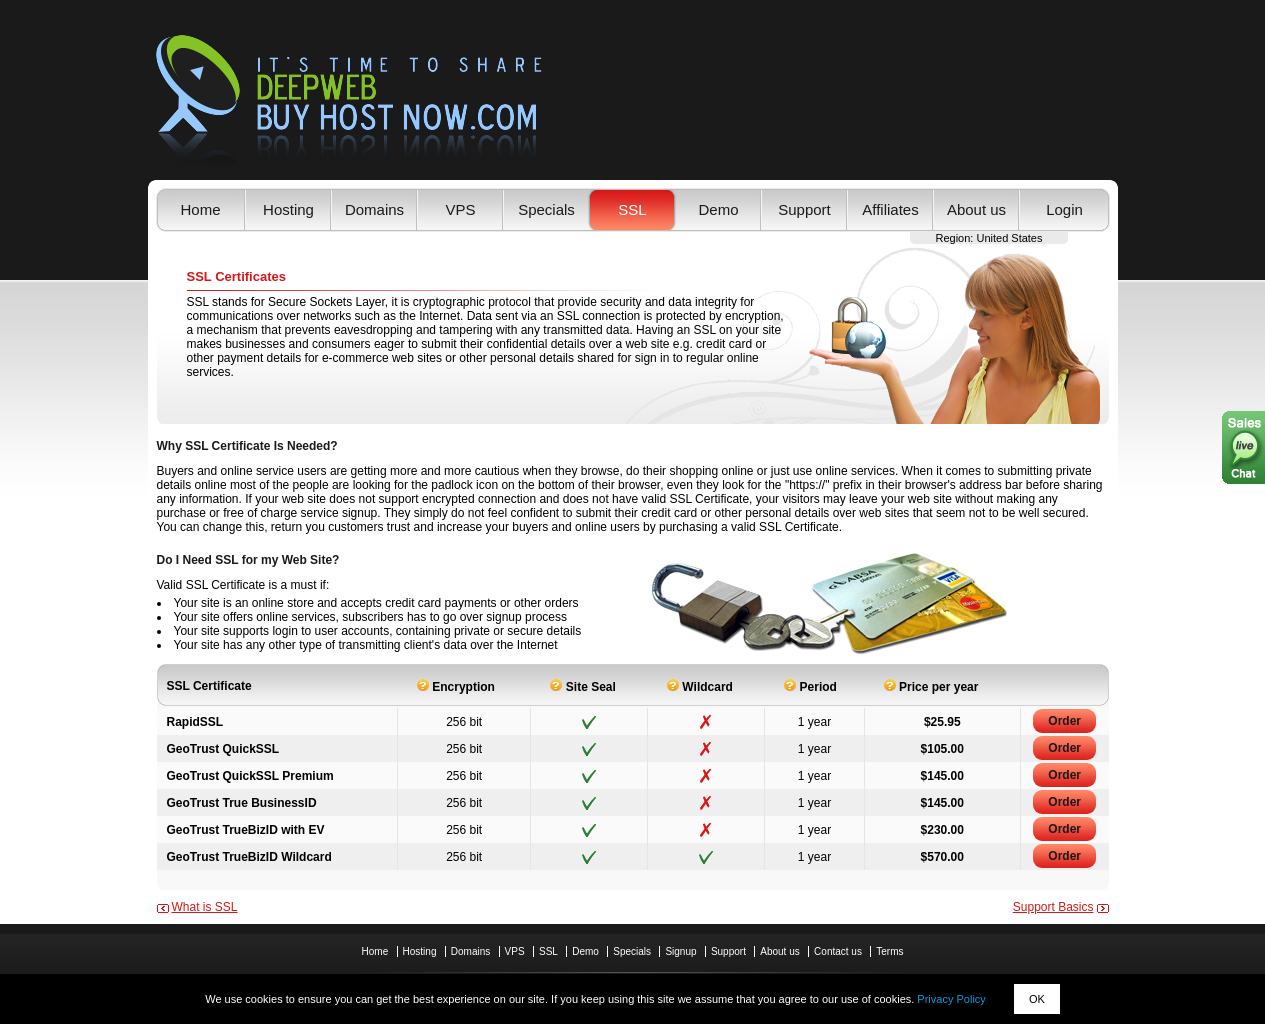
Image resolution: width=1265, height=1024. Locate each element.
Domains (374, 209)
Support (804, 209)
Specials (546, 209)
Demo (718, 209)
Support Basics (1053, 907)
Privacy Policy (951, 999)
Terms (889, 951)
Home (200, 209)
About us (976, 209)
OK (1037, 999)
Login (1064, 209)
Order (1064, 721)
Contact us (838, 951)
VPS (460, 209)
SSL (632, 209)
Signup (680, 951)
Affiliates (890, 209)
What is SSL (205, 907)
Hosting (288, 209)
